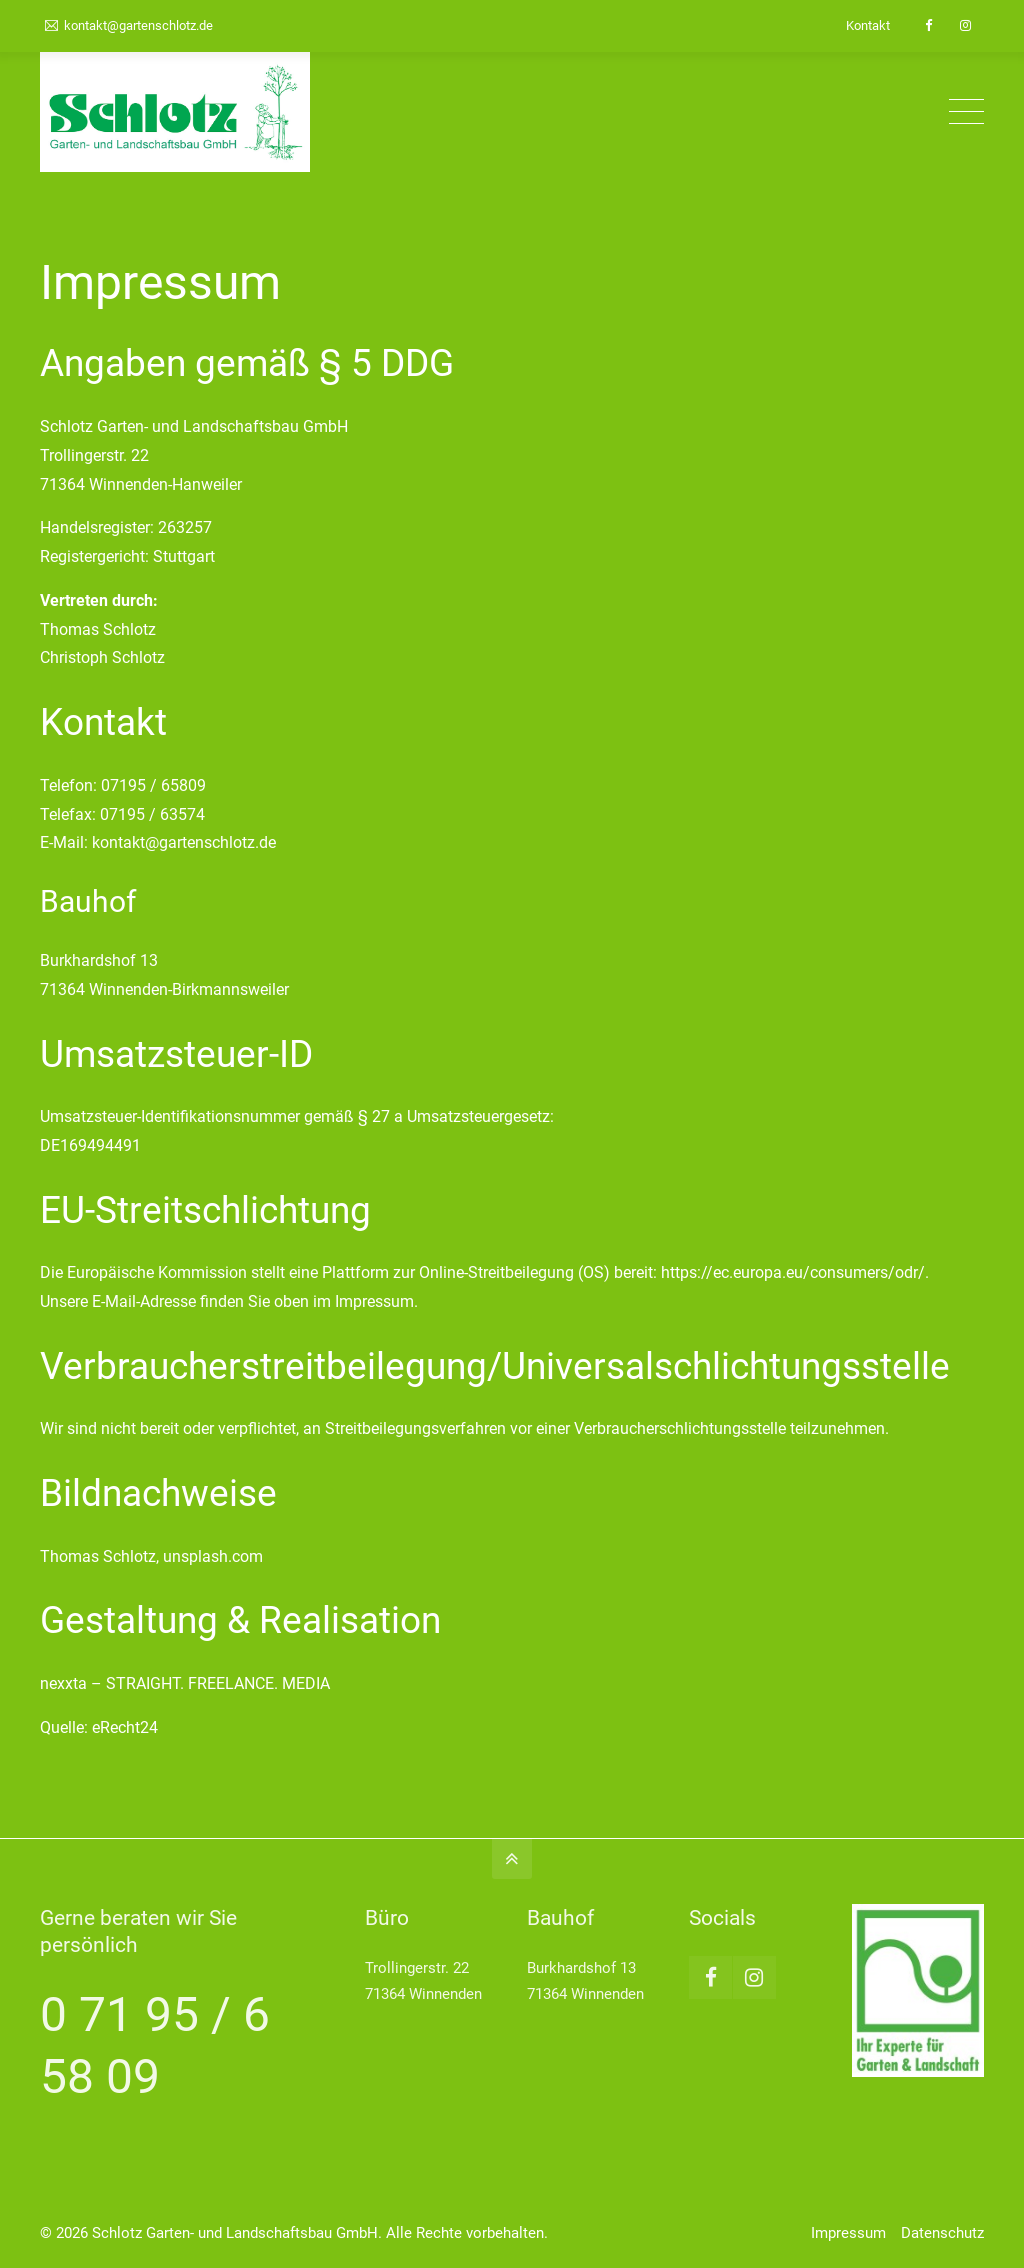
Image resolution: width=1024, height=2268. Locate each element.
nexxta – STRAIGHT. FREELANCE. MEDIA (185, 1683)
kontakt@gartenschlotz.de (129, 25)
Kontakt (868, 25)
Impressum (848, 2233)
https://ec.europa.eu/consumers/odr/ (793, 1272)
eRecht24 (125, 1727)
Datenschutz (942, 2233)
